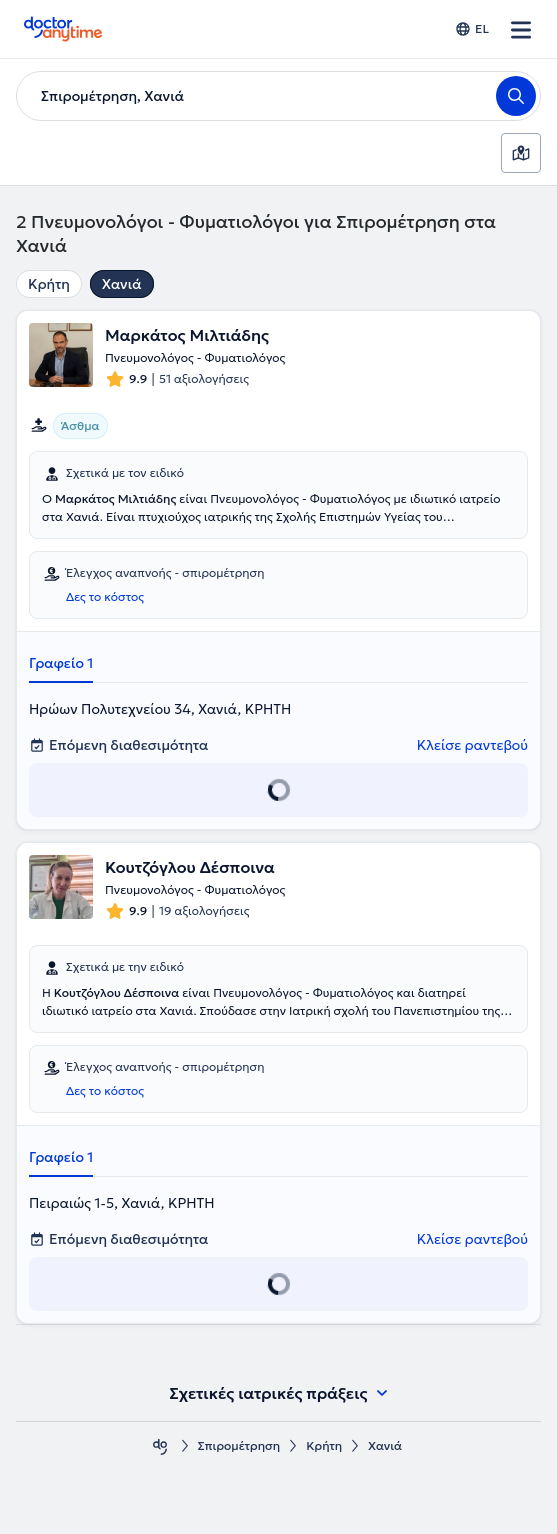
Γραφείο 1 (61, 663)
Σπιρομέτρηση (239, 1445)
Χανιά (122, 284)
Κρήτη (49, 284)
